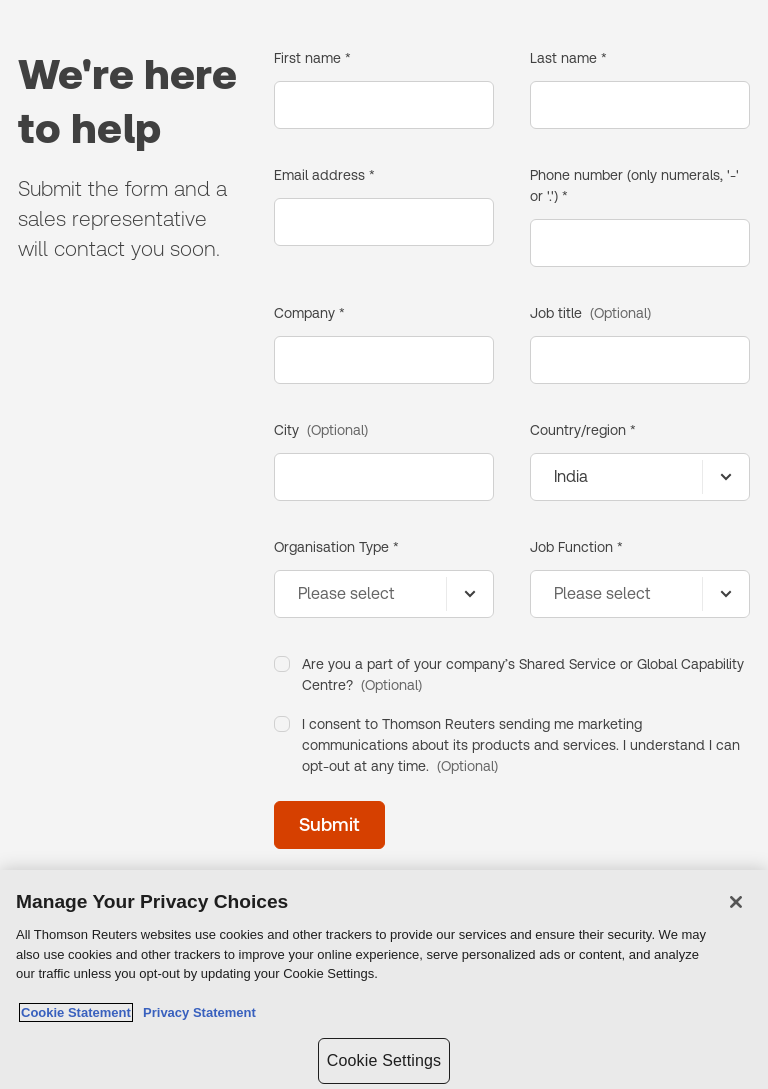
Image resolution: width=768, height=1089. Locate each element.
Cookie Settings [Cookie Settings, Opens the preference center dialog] (384, 1060)
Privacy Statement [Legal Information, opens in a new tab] (196, 1012)
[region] (384, 979)
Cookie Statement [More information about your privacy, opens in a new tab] (76, 1012)
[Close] (736, 902)
